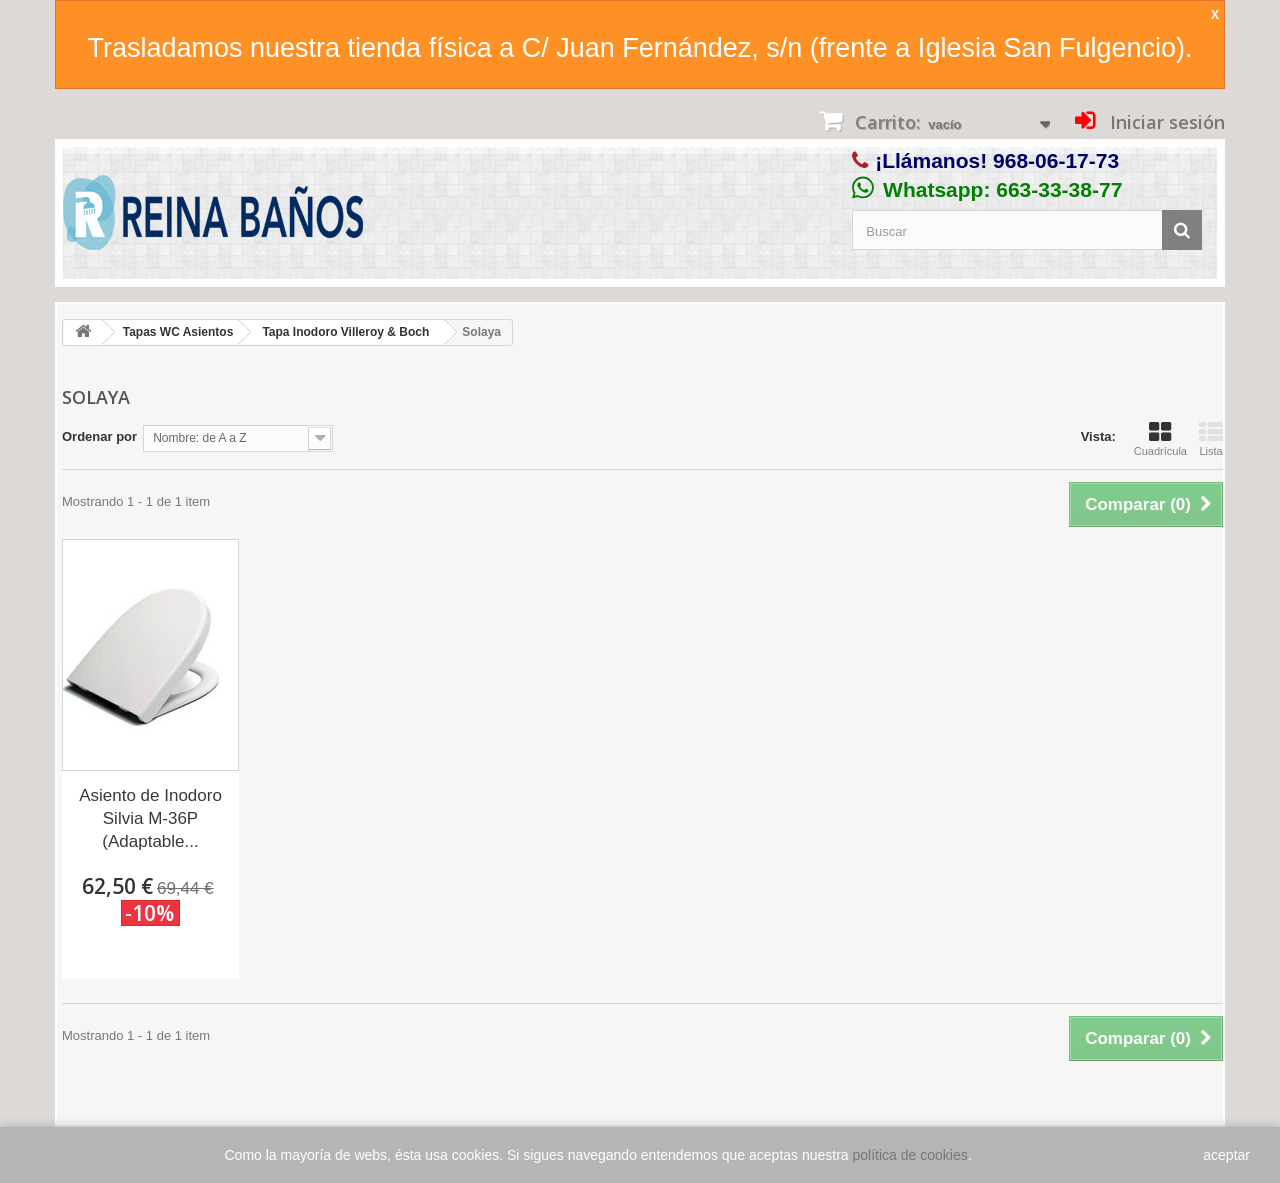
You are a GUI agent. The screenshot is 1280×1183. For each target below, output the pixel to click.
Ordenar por (99, 436)
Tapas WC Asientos (178, 332)
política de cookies (910, 1155)
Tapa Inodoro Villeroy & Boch (345, 332)
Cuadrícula (1160, 439)
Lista (1211, 439)
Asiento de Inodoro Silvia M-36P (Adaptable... (150, 818)
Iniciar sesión (1165, 122)
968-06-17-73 (1056, 160)
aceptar (1226, 1155)
